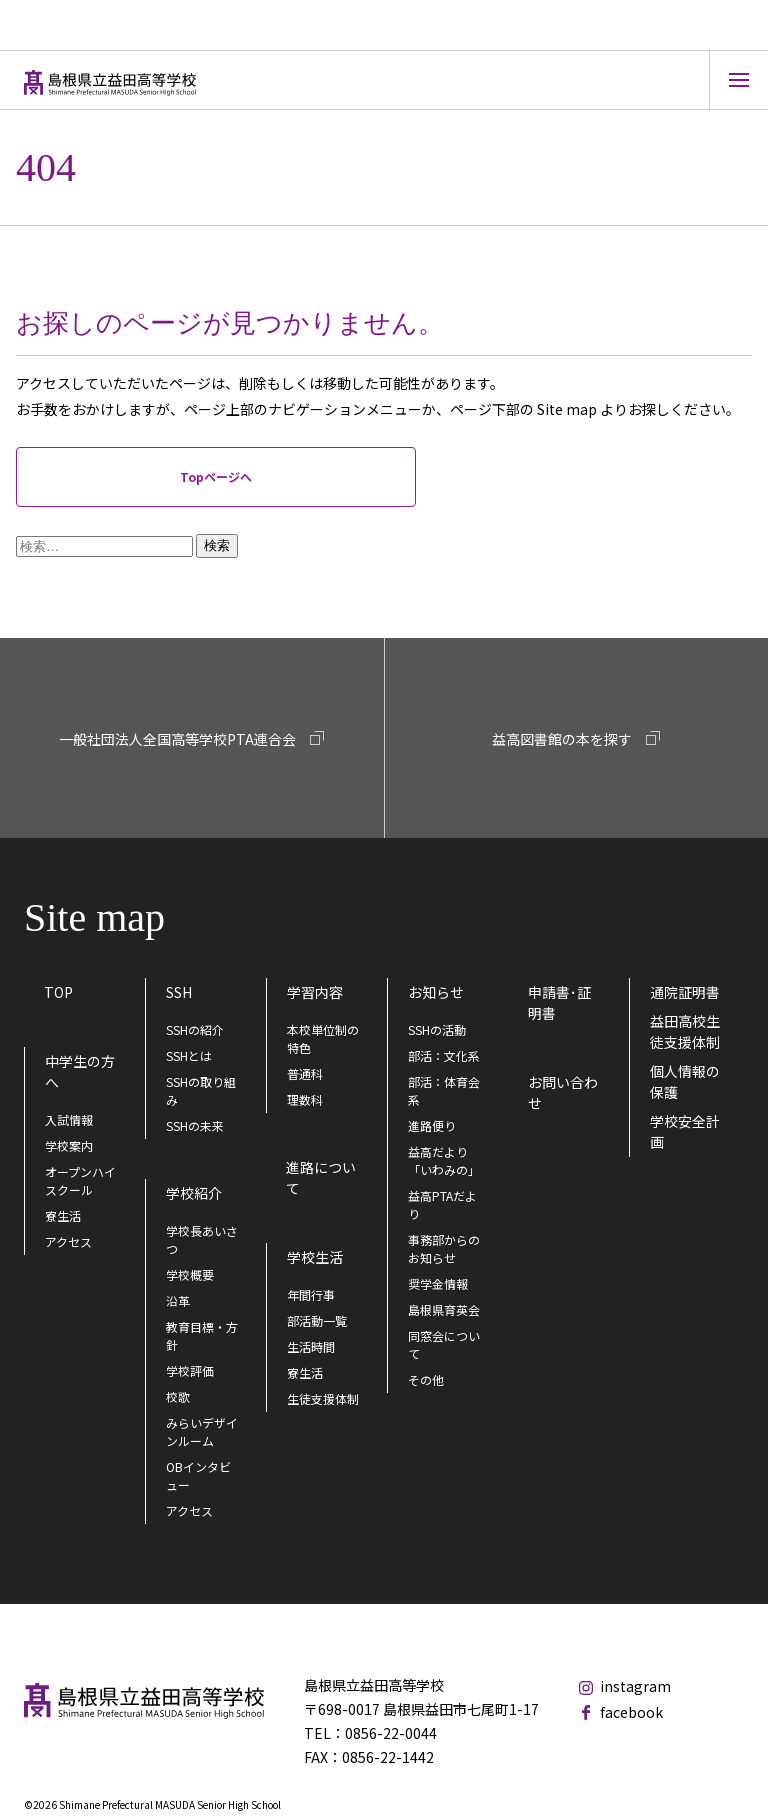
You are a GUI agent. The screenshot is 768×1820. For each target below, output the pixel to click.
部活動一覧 (317, 1320)
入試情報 (69, 1119)
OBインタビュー (198, 1475)
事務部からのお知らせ (444, 1248)
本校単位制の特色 (323, 1038)
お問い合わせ (563, 1092)
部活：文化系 (444, 1055)
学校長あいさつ (202, 1239)
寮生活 (63, 1215)
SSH (179, 992)
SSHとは (189, 1055)
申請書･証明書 (559, 1002)
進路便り (432, 1125)
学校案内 (69, 1145)
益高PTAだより (442, 1204)
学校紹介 (194, 1193)
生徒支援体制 (323, 1398)
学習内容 (315, 992)
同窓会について (444, 1344)
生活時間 (311, 1346)
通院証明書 (685, 992)
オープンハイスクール (80, 1180)
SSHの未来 (195, 1125)
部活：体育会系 (444, 1090)
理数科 (305, 1099)
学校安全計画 (685, 1131)
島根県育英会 (444, 1309)
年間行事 (311, 1294)
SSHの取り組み (201, 1090)
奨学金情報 (438, 1283)
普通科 (305, 1073)
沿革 (178, 1300)
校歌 (178, 1396)
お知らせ (436, 992)
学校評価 (190, 1370)
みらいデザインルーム (202, 1431)
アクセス (68, 1241)
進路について (321, 1177)
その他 (426, 1379)
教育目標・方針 (202, 1335)
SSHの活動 (437, 1029)
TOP (58, 992)
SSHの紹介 (195, 1029)
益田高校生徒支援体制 (685, 1031)
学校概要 (190, 1274)
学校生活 (315, 1257)
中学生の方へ (80, 1071)
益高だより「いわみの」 (444, 1160)
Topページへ (216, 476)
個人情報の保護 (685, 1081)
